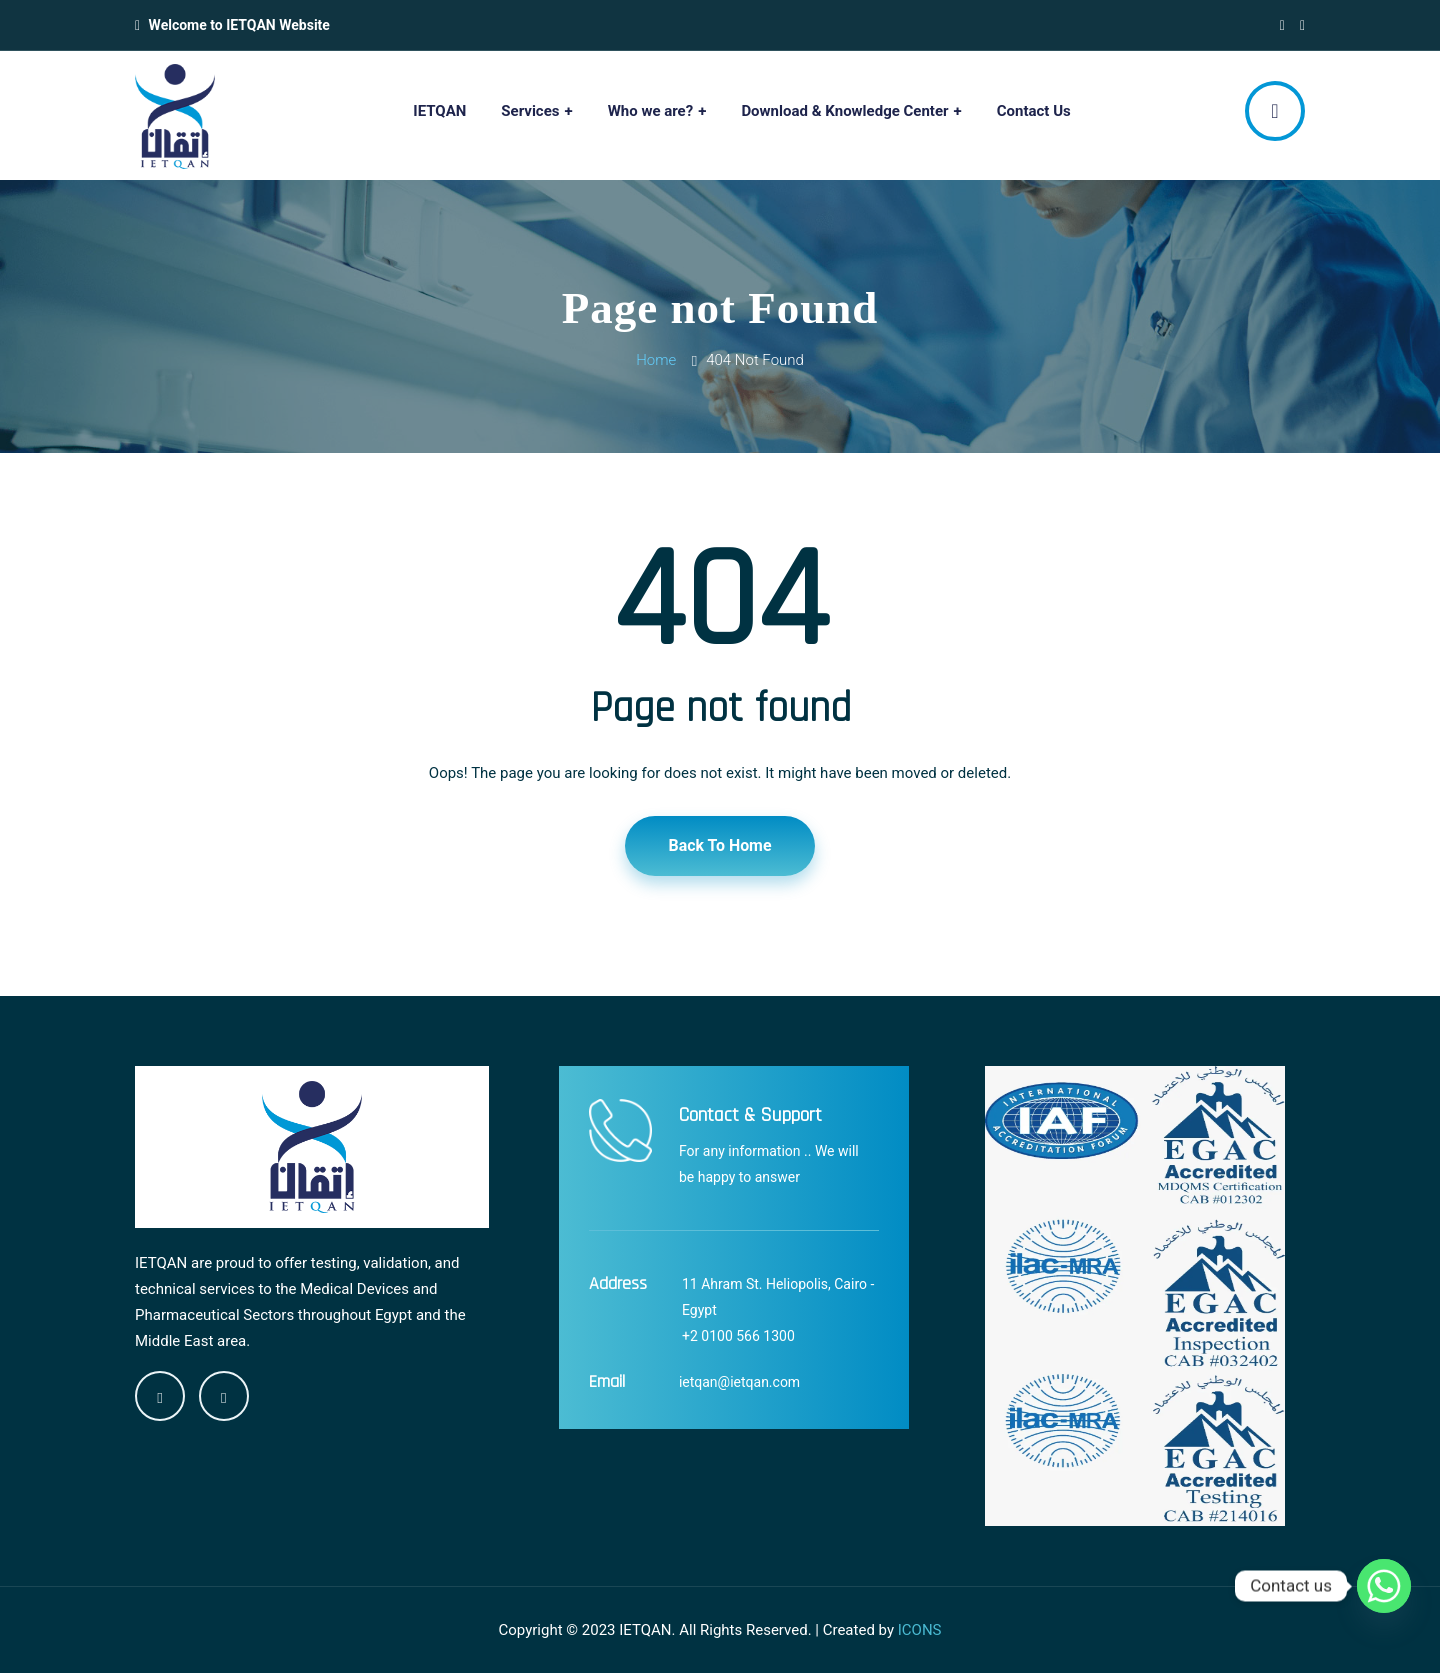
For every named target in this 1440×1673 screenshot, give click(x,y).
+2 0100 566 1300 (738, 1336)
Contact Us (1034, 111)
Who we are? (651, 111)
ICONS (920, 1630)
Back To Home (720, 845)
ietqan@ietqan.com (739, 1382)
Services (530, 111)
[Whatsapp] (1384, 1586)
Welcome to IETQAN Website (239, 25)
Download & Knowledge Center (844, 111)
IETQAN (439, 111)
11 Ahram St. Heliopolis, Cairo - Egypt (778, 1297)
